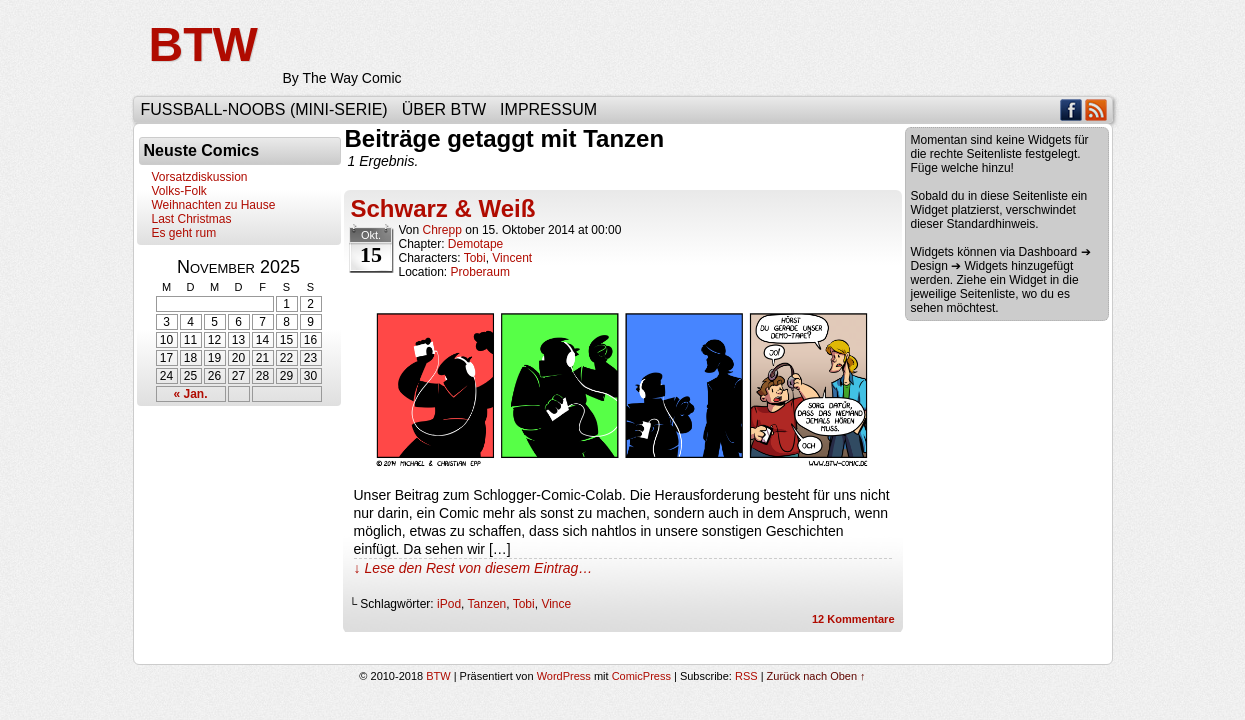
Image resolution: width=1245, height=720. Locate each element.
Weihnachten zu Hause (214, 205)
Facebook (1071, 109)
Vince (556, 604)
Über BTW (444, 109)
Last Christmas (192, 219)
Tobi (475, 258)
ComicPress (641, 676)
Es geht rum (184, 233)
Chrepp (442, 230)
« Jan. (190, 394)
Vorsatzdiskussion (200, 177)
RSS (1096, 109)
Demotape (475, 244)
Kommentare (853, 619)
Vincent (512, 258)
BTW (203, 44)
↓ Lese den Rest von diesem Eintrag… (473, 568)
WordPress (564, 676)
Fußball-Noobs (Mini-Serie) (264, 109)
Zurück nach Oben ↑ (816, 676)
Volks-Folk (179, 191)
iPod (449, 604)
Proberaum (480, 272)
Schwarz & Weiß (443, 208)
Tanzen (487, 604)
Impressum (548, 109)
